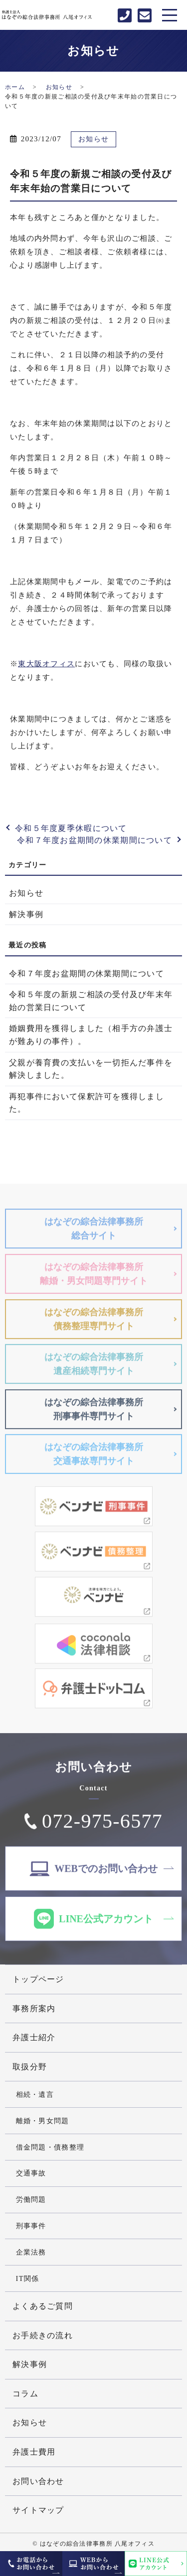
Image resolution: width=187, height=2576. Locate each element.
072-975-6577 (102, 1824)
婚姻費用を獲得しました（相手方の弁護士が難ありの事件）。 (91, 1034)
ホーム (15, 87)
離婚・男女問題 (42, 2121)
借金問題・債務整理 (50, 2147)
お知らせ (59, 87)
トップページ (38, 1979)
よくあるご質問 (42, 2306)
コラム (25, 2393)
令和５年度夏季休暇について (71, 828)
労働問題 (31, 2199)
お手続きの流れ (42, 2335)
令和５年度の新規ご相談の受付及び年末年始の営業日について (91, 1001)
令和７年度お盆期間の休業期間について (94, 840)
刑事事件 (31, 2226)
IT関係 (27, 2278)
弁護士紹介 (33, 2037)
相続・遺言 (35, 2094)
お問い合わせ (38, 2481)
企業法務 (31, 2252)
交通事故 (31, 2173)
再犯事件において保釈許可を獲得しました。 (86, 1103)
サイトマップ (38, 2510)
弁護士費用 (33, 2452)
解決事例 (26, 914)
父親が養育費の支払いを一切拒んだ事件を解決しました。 (91, 1069)
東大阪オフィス (46, 664)
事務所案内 (33, 2008)
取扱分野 (29, 2066)
